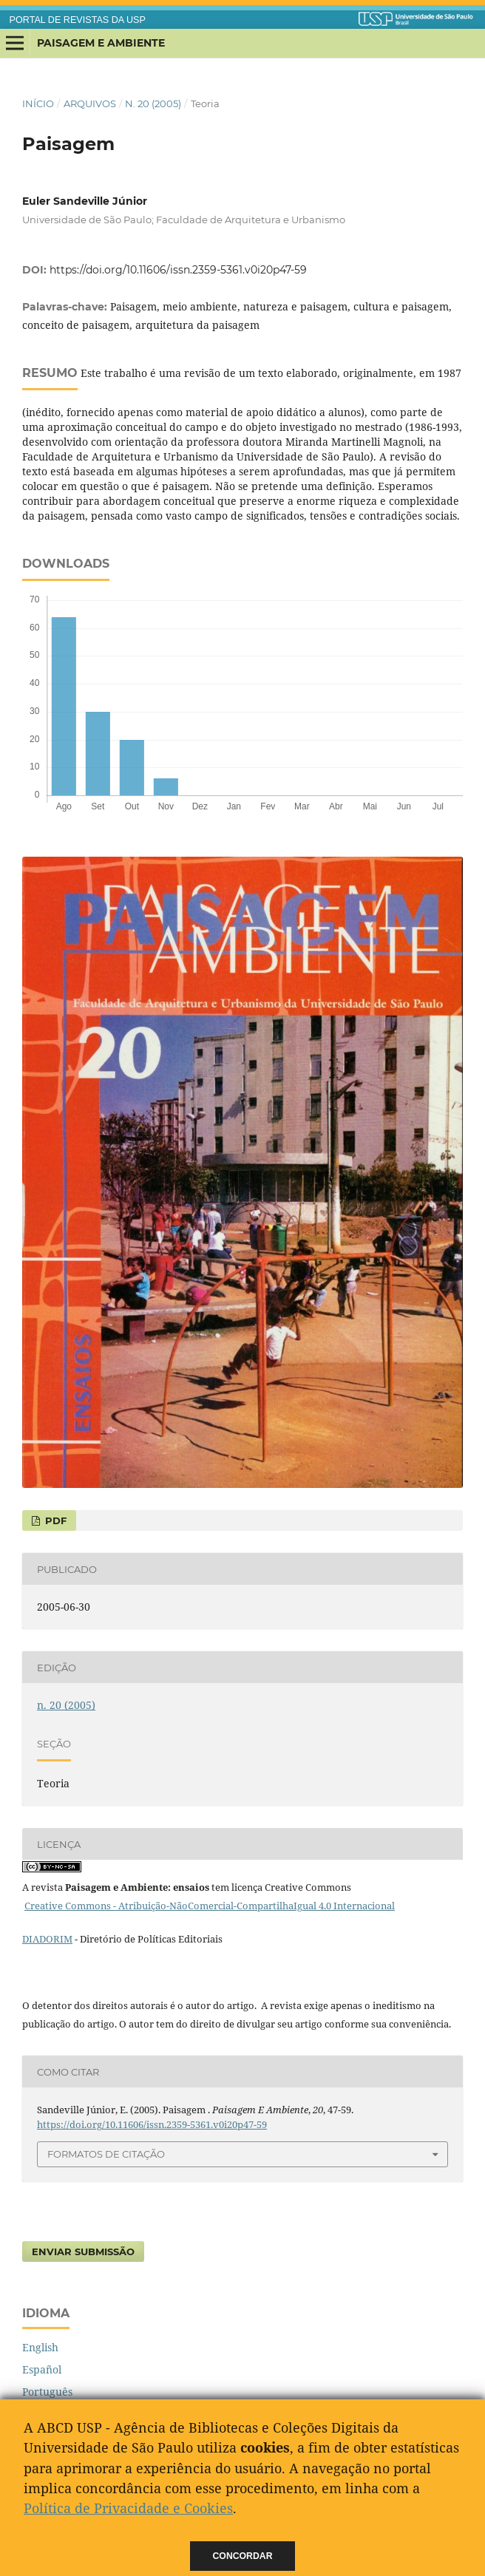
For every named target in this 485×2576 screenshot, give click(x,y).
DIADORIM (47, 1938)
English (40, 2347)
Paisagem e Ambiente (101, 43)
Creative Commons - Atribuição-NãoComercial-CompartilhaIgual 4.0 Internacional (209, 1905)
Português (47, 2392)
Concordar (243, 2556)
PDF (54, 1520)
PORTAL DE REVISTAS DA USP (78, 20)
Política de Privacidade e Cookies (128, 2508)
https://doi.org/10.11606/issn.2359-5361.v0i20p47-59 (178, 269)
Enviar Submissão (83, 2251)
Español (41, 2369)
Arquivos (90, 103)
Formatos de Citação (106, 2154)
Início (38, 103)
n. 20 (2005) (153, 103)
